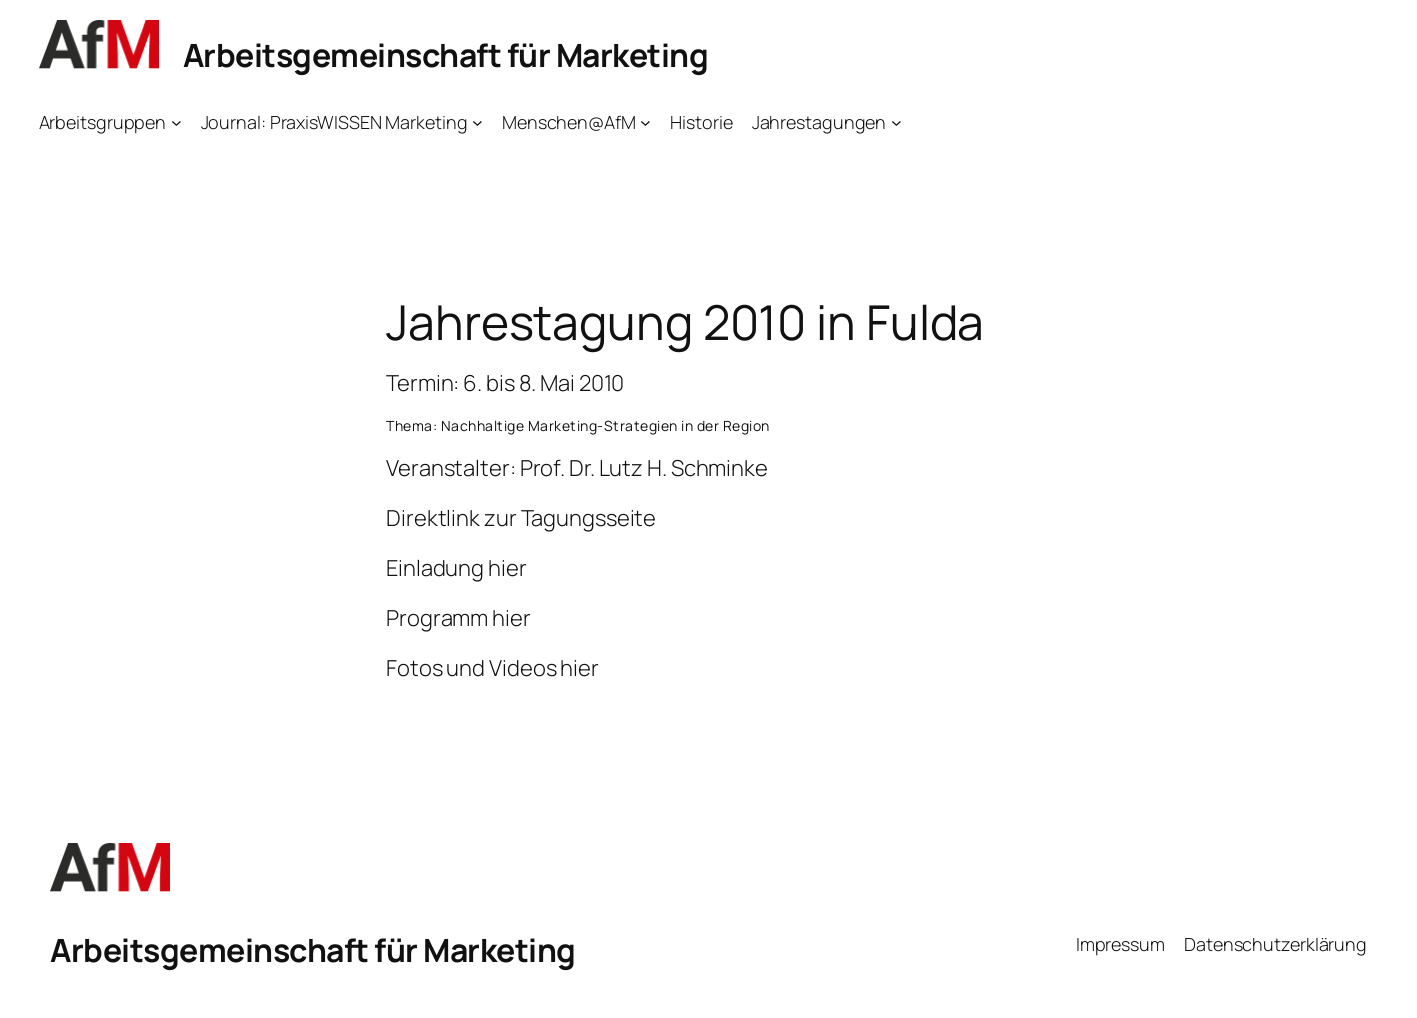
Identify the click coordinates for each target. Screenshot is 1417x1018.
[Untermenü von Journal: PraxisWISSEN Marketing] (477, 122)
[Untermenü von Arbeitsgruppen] (176, 122)
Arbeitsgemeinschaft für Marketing (446, 55)
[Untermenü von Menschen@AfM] (645, 122)
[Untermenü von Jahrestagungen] (896, 122)
